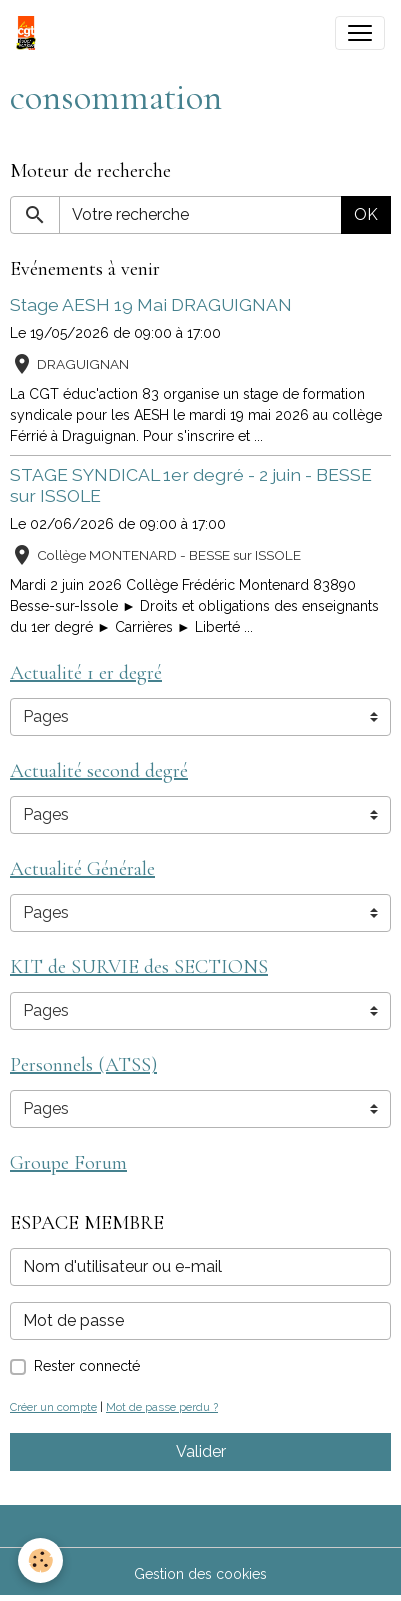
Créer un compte (53, 1407)
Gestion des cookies (200, 1574)
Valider (201, 1451)
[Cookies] (40, 1560)
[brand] (30, 33)
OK (366, 214)
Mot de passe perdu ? (162, 1407)
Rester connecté (87, 1366)
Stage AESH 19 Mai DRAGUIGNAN (151, 304)
